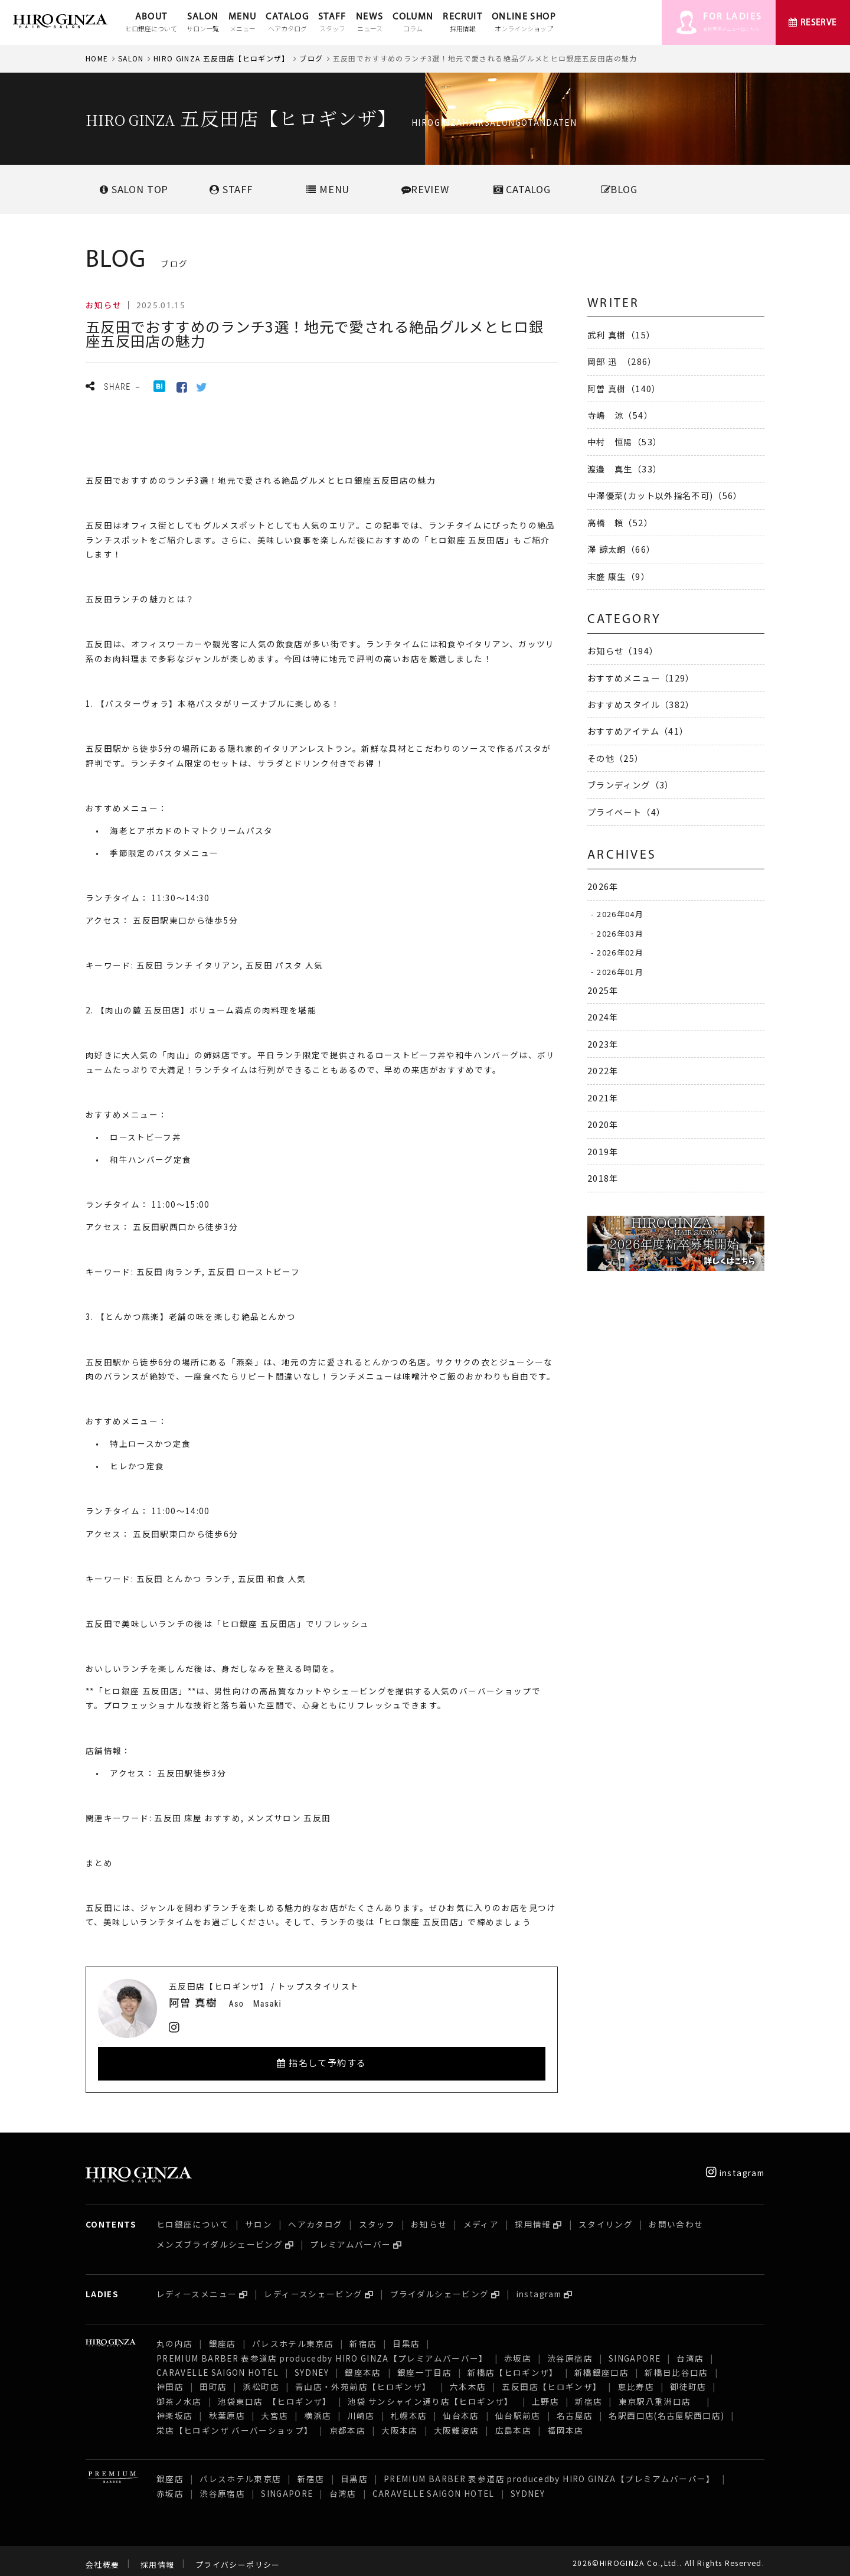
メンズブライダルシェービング (219, 2237)
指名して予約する (322, 2062)
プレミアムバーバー (350, 2237)
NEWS (369, 23)
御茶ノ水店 (179, 2394)
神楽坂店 (174, 2408)
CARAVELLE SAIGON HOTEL (217, 2365)
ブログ (311, 58)
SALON (203, 23)
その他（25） (615, 758)
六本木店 (468, 2379)
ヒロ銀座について (192, 2217)
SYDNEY (312, 2365)
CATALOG (287, 23)
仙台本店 (461, 2408)
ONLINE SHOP (524, 23)
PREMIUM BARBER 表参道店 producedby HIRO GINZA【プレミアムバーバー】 (322, 2351)
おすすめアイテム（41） (637, 731)
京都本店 (347, 2423)
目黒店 (406, 2336)
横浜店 (317, 2408)
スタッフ (377, 2217)
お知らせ (429, 2217)
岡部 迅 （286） (622, 361)
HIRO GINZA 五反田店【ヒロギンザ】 (221, 58)
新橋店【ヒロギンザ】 (513, 2365)
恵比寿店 (636, 2379)
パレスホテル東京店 (293, 2336)
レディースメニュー (196, 2287)
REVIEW (425, 189)
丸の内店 (174, 2336)
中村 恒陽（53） (624, 441)
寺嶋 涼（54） (620, 415)
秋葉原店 (227, 2408)
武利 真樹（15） (621, 334)
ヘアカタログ (315, 2217)
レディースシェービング (313, 2287)
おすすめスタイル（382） (641, 704)
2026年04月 (620, 913)
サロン (258, 2217)
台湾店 (690, 2351)
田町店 (213, 2379)
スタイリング (605, 2217)
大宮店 (274, 2408)
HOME (97, 58)
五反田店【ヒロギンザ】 (551, 2379)
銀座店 (222, 2336)
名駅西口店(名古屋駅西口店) (666, 2408)
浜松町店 (261, 2379)
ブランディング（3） (630, 784)
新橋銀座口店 (601, 2365)
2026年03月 (620, 932)
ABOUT (151, 23)
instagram (735, 2165)
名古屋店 (575, 2408)
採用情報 (533, 2217)
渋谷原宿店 (570, 2351)
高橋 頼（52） (620, 522)
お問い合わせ (676, 2217)
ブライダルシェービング (439, 2287)
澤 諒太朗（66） (621, 549)
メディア (481, 2217)
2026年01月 (620, 971)
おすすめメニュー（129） (641, 677)
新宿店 (363, 2336)
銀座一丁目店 (424, 2365)
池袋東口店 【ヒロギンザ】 (275, 2394)
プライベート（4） (626, 812)
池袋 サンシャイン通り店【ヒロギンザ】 (432, 2394)
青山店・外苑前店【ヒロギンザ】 (364, 2379)
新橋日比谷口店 (676, 2365)
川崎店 (361, 2408)
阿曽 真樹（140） (624, 388)
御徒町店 (688, 2379)
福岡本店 (565, 2423)
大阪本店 (399, 2423)
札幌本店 (409, 2408)
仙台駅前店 (518, 2408)
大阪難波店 (456, 2423)
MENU (242, 23)
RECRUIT (462, 23)
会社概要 (102, 2557)
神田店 (170, 2379)
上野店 (545, 2394)
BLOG (619, 189)
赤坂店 (517, 2351)
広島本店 (513, 2423)
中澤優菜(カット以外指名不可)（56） (665, 495)
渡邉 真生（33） (624, 468)
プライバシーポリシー (237, 2557)
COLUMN (413, 23)
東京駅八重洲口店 (659, 2394)
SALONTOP (134, 189)
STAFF (332, 23)
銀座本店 (363, 2365)
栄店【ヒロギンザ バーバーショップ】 (234, 2423)
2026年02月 (620, 952)
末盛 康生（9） (618, 576)
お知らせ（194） (622, 650)
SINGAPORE (635, 2351)
